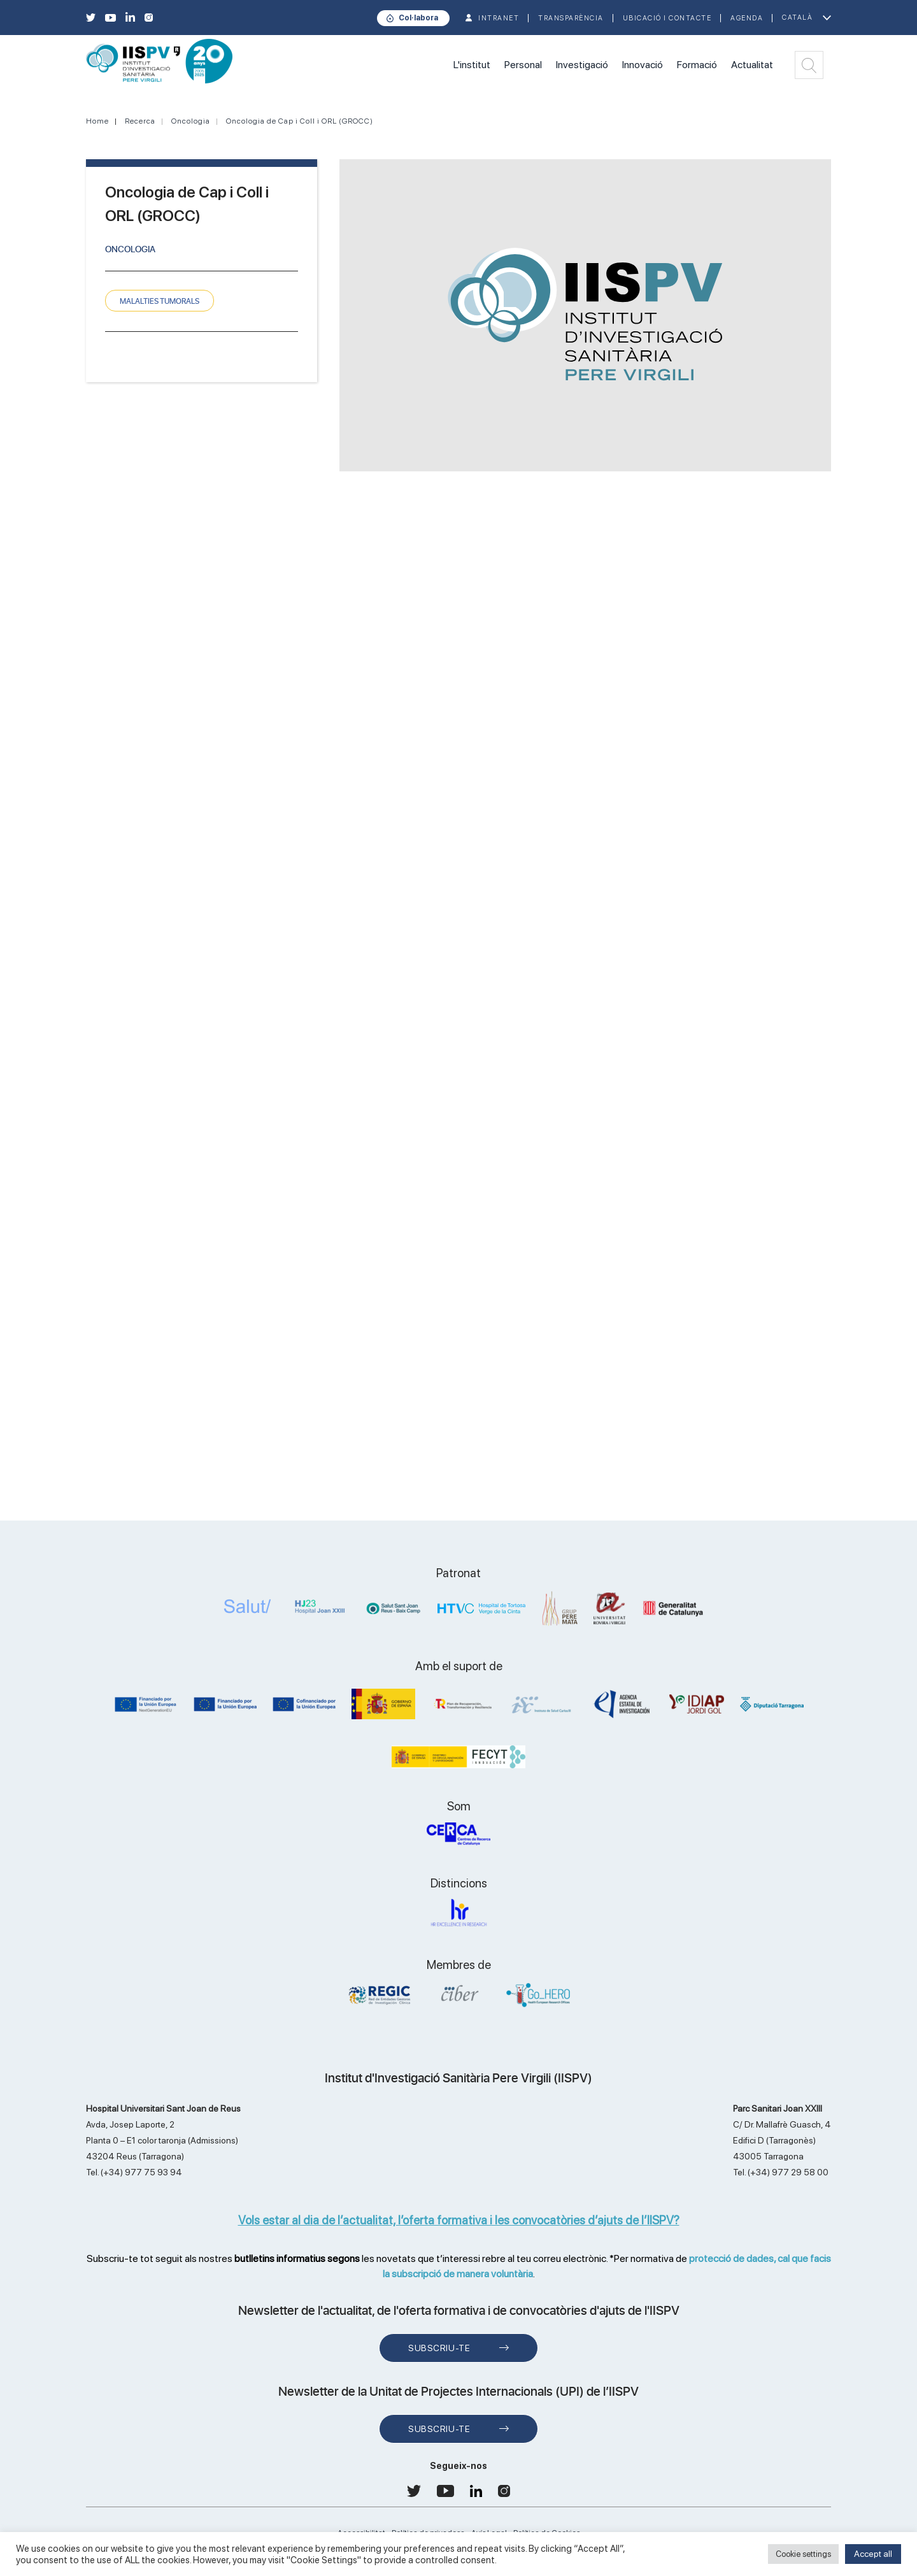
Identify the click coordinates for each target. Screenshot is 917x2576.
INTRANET (498, 18)
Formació (697, 65)
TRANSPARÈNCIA (571, 18)
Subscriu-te (439, 2348)
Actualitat (752, 65)
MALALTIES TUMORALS (159, 301)
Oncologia (190, 121)
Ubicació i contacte (667, 18)
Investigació (582, 65)
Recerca (140, 121)
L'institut (471, 65)
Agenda (746, 18)
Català (797, 17)
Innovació (642, 65)
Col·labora (418, 17)
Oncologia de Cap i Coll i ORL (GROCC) (299, 121)
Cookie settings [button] (803, 2554)
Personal (523, 65)
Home (97, 121)
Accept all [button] (873, 2554)
